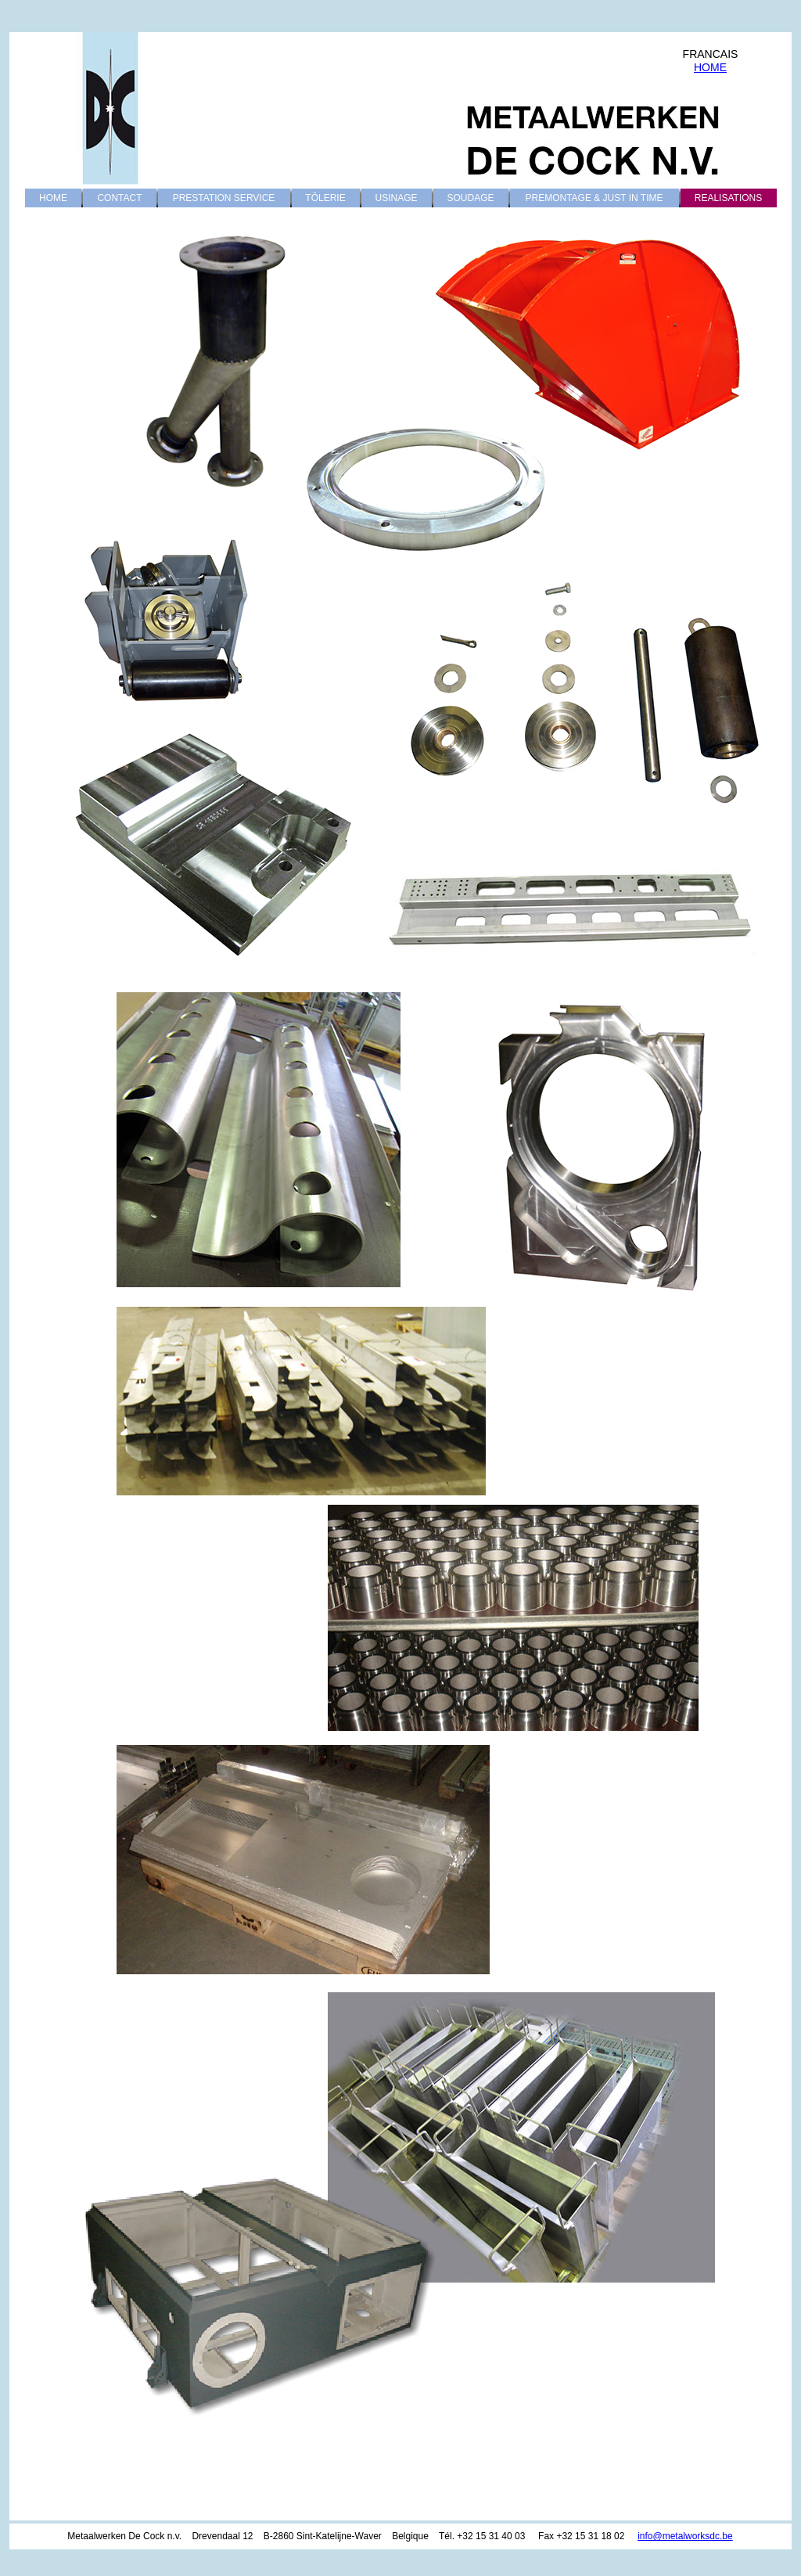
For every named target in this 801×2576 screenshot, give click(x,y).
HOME (710, 67)
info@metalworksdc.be (685, 2536)
